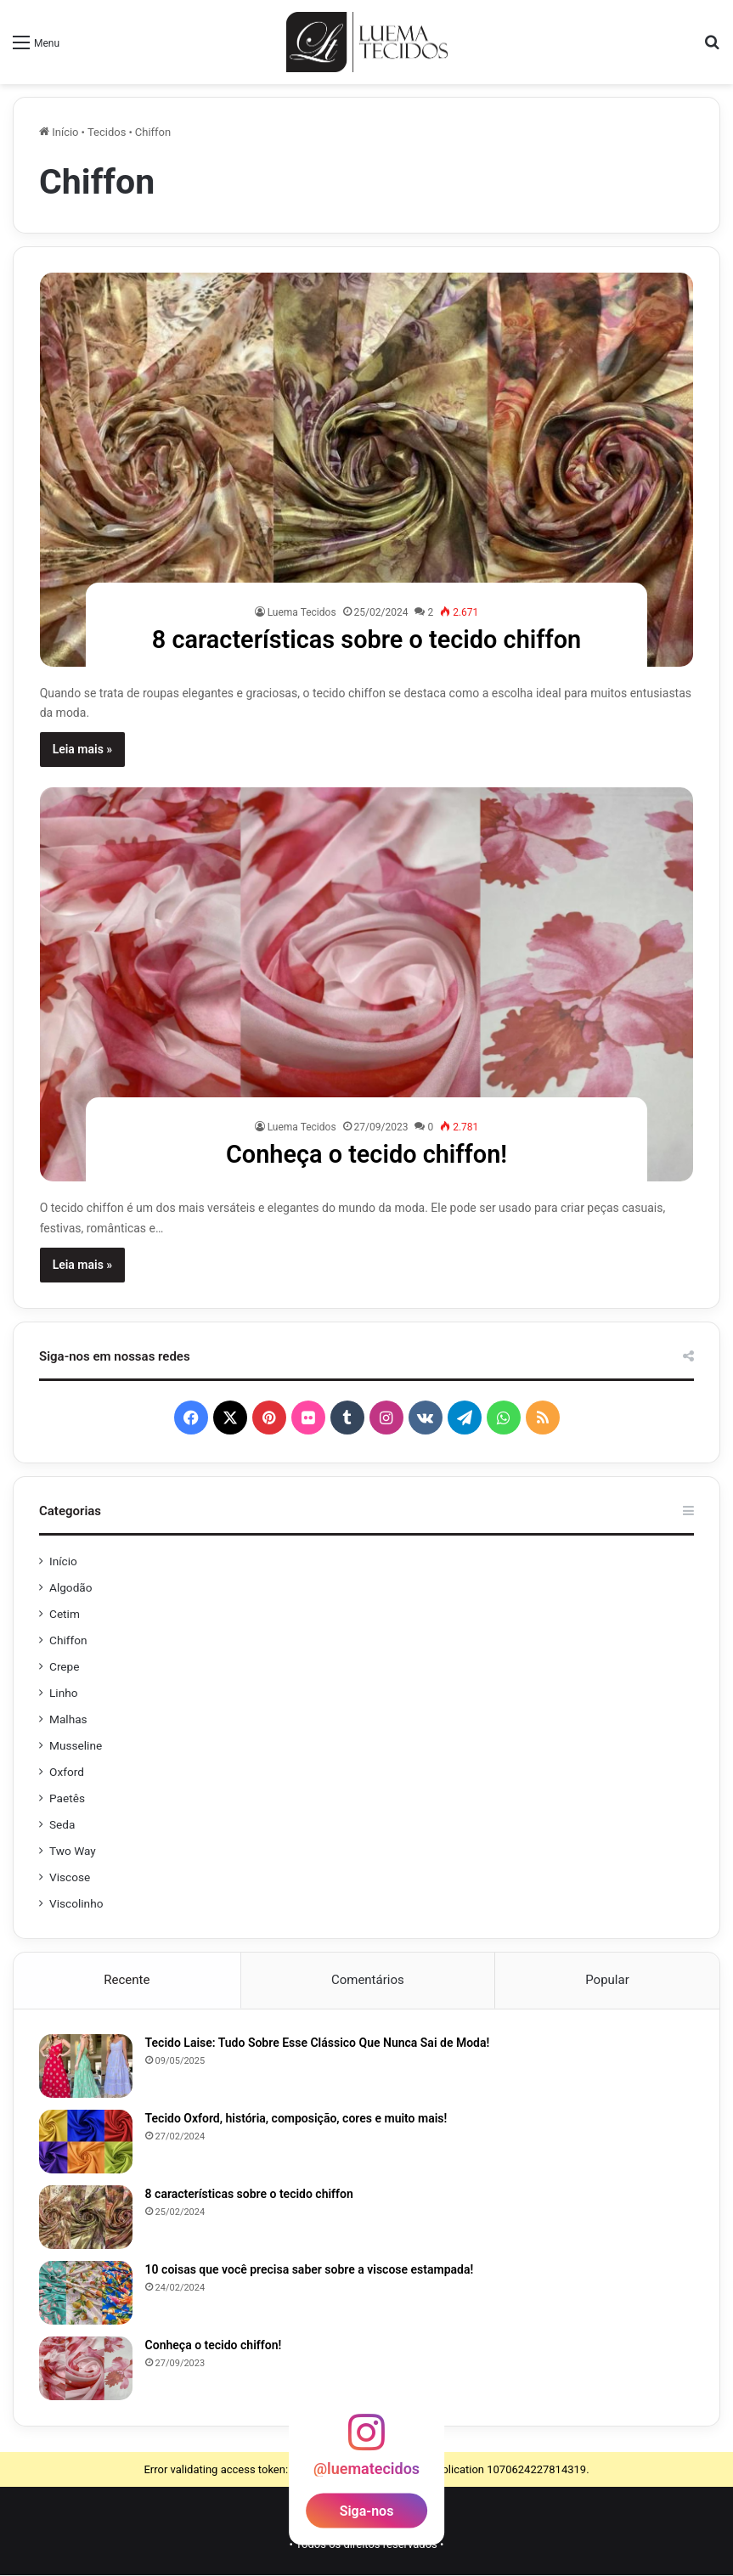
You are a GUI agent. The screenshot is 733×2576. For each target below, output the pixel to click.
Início (59, 132)
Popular (607, 1979)
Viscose (69, 1877)
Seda (62, 1824)
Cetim (64, 1614)
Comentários (367, 1979)
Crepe (64, 1666)
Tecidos (106, 132)
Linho (63, 1692)
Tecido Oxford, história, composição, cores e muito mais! (296, 2119)
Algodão (71, 1587)
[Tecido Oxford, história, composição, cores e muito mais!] (86, 2142)
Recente (126, 1979)
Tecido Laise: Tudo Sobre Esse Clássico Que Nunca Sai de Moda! (317, 2043)
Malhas (68, 1719)
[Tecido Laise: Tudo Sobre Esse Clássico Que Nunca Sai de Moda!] (86, 2067)
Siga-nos (367, 2512)
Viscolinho (76, 1903)
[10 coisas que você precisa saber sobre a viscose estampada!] (86, 2293)
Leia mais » (83, 749)
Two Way (72, 1850)
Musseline (75, 1745)
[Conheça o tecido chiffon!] (367, 984)
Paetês (67, 1798)
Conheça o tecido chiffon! (366, 1154)
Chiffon (68, 1640)
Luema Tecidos (302, 612)
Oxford (66, 1771)
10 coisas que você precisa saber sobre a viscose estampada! (309, 2270)
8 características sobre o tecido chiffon (366, 639)
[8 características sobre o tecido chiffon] (367, 470)
